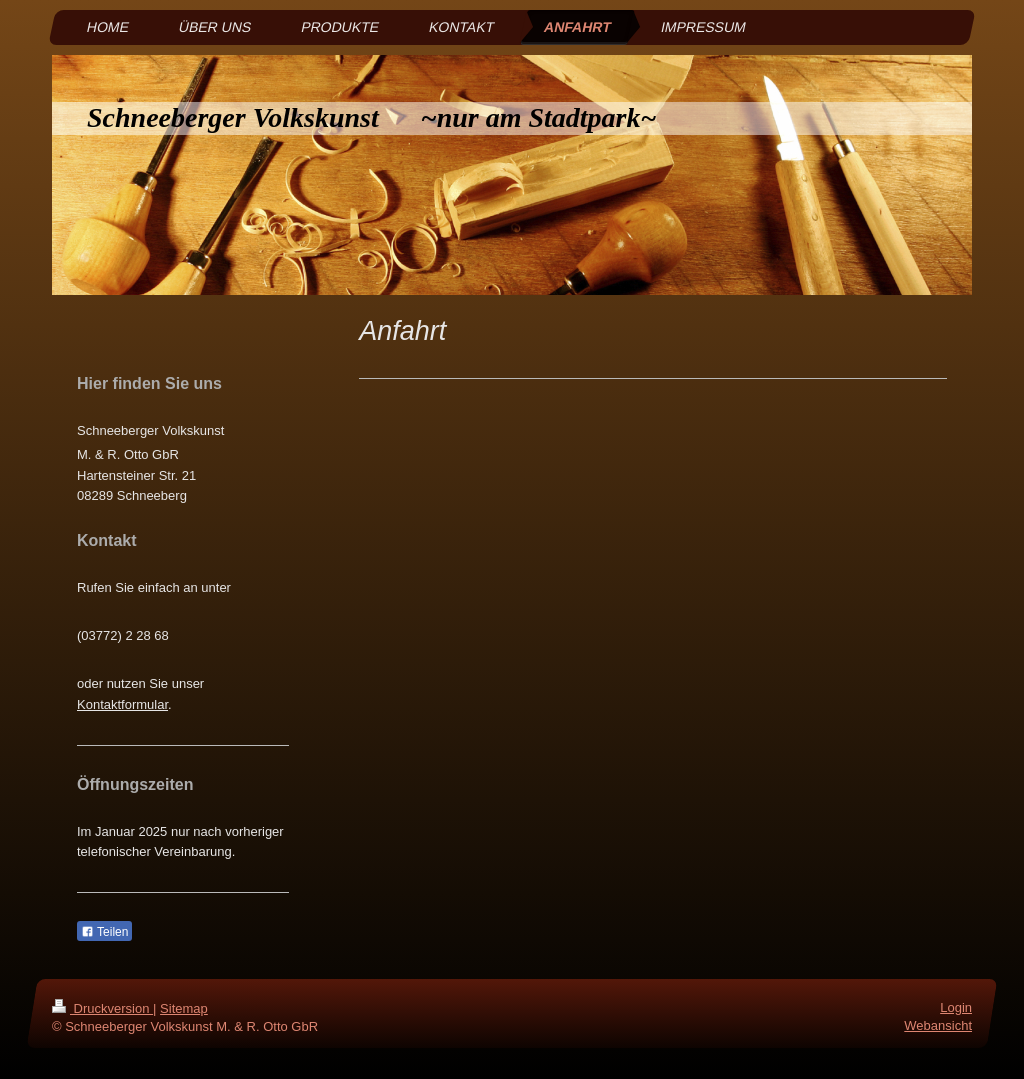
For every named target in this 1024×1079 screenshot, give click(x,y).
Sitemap (184, 1008)
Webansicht (938, 1026)
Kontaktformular (122, 704)
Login (956, 1007)
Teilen (104, 932)
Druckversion (102, 1008)
